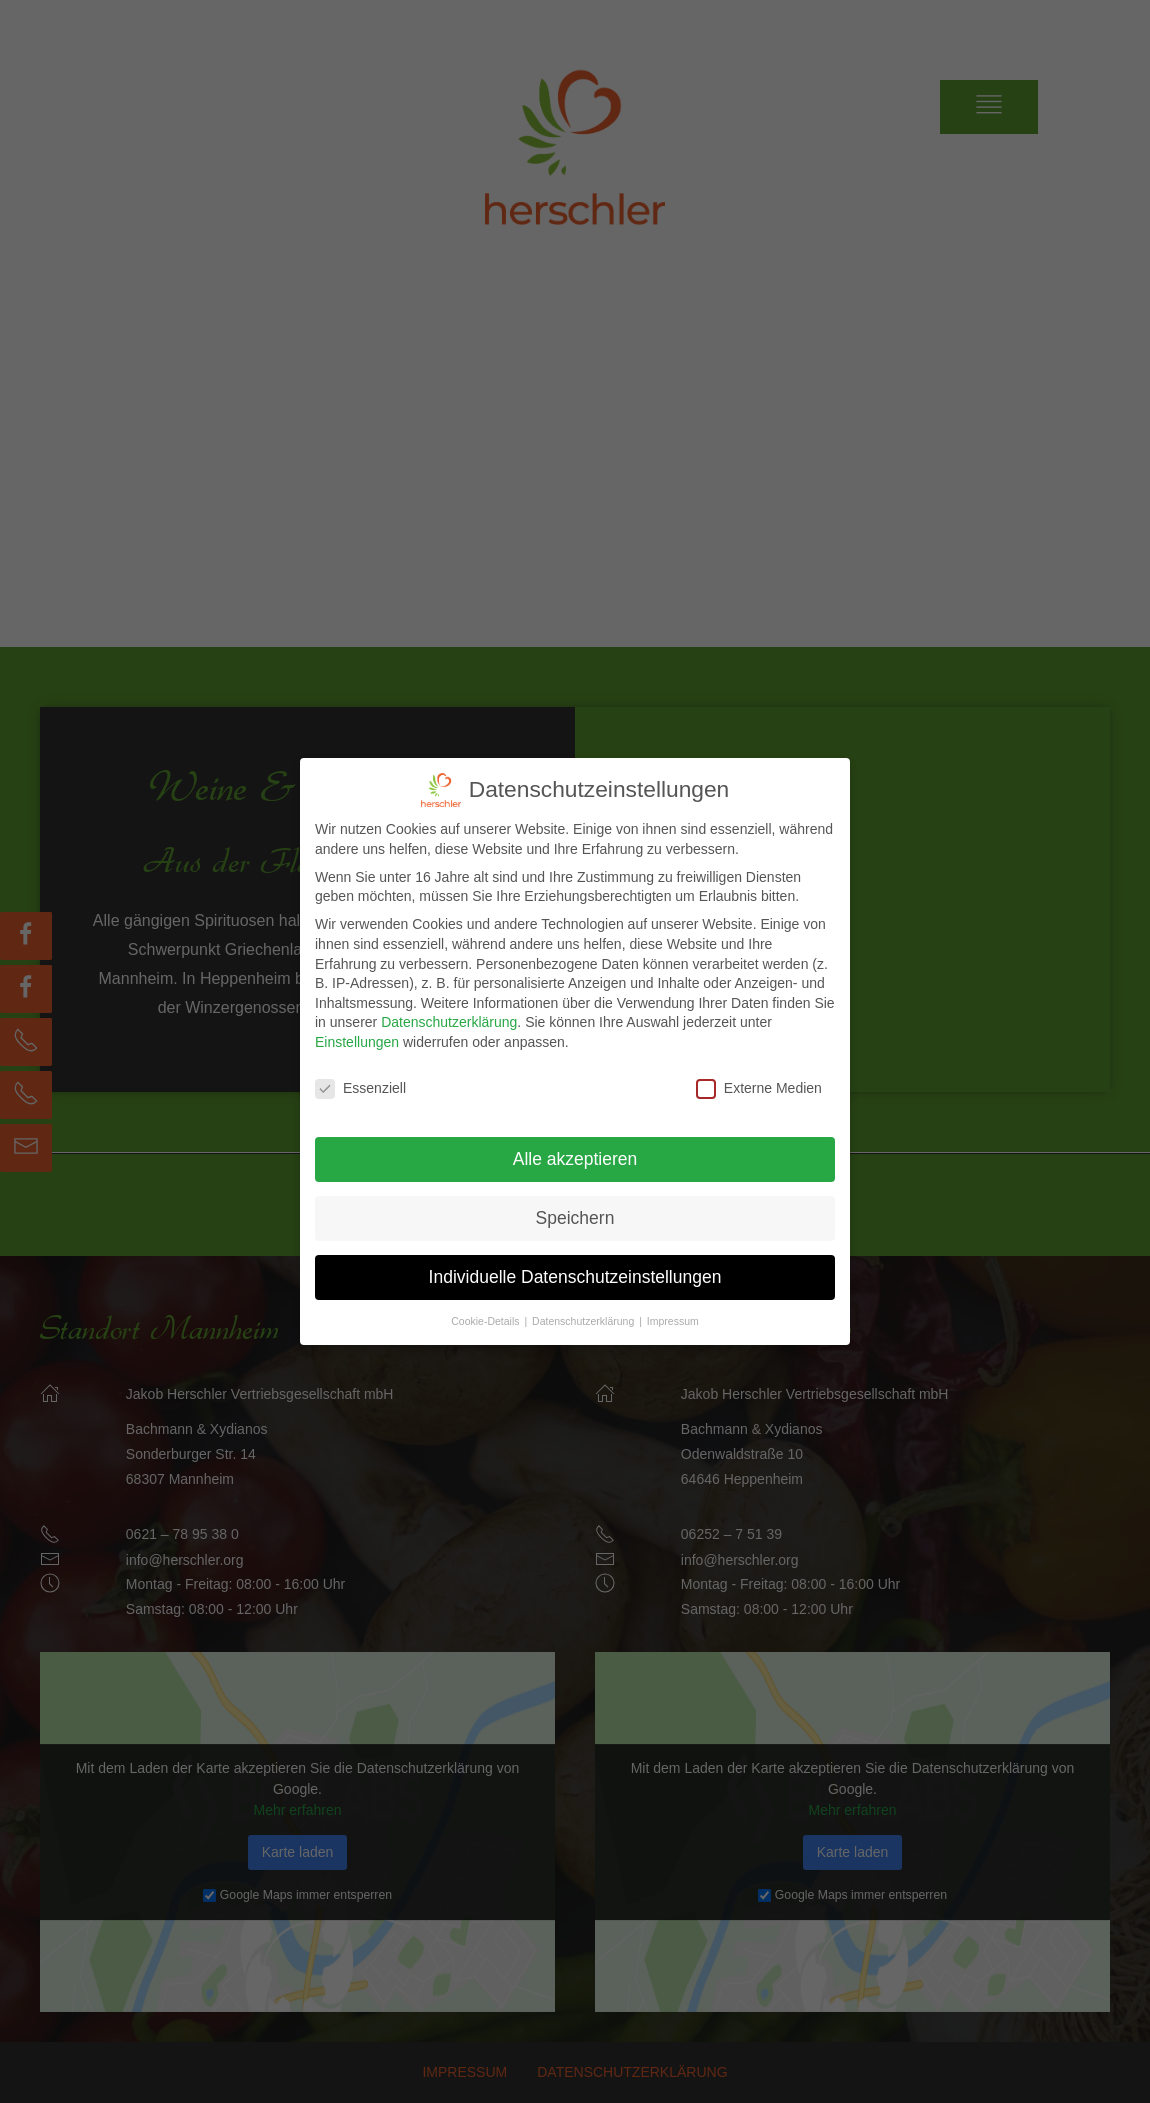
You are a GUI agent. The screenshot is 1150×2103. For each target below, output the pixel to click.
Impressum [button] (673, 1318)
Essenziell (360, 1086)
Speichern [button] (575, 1215)
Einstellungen (357, 1040)
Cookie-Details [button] (486, 1318)
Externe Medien (759, 1086)
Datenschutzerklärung (449, 1020)
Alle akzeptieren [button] (575, 1156)
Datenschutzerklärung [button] (584, 1318)
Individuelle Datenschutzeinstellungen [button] (575, 1274)
